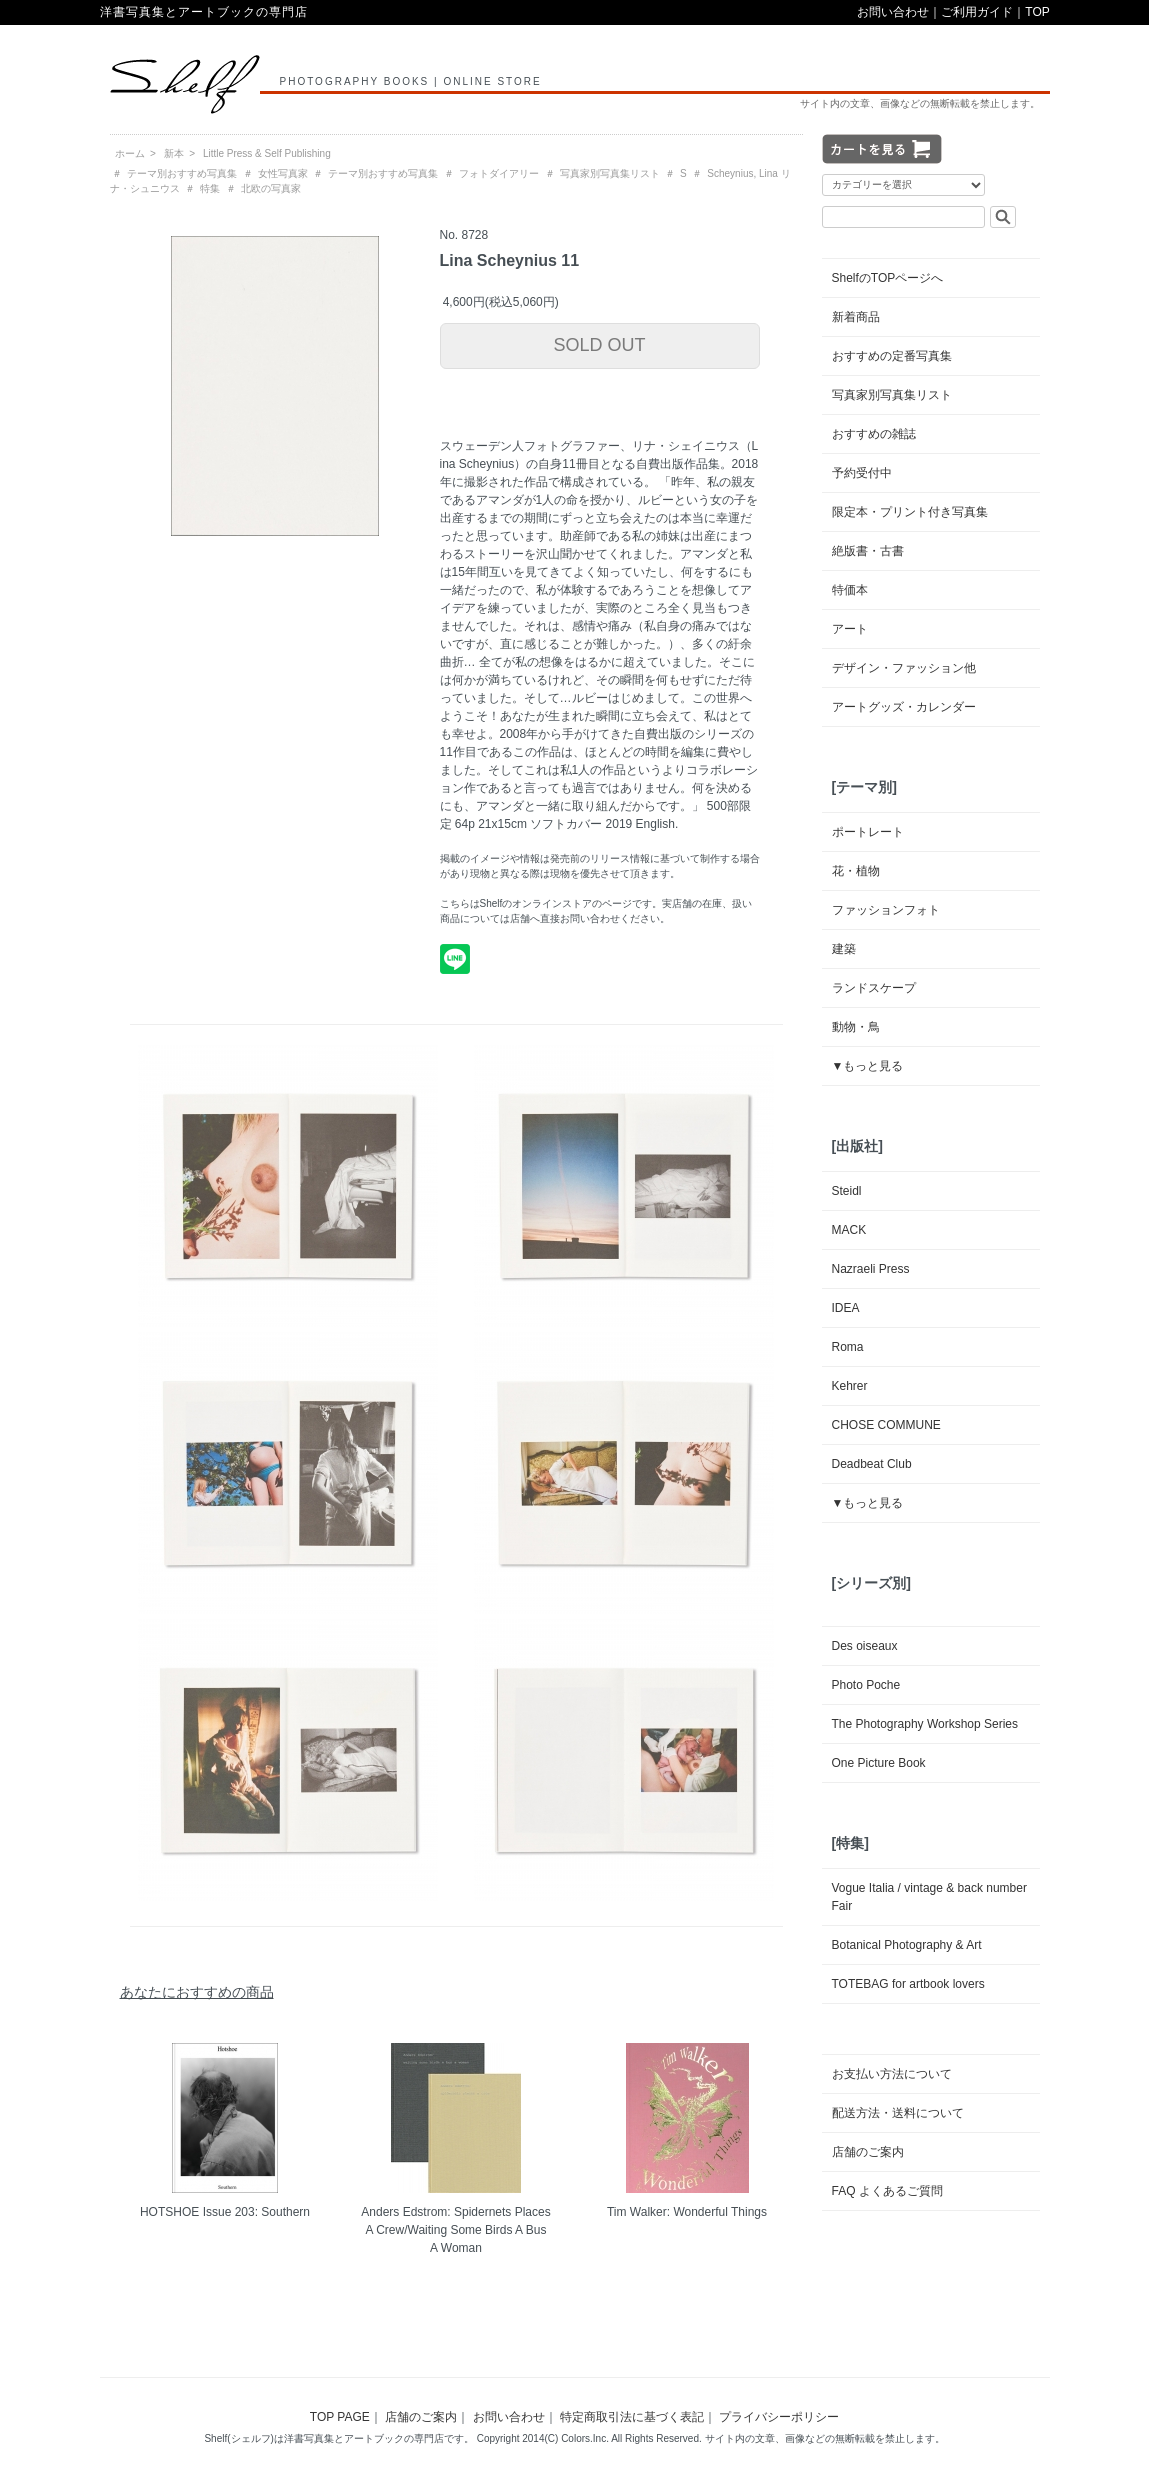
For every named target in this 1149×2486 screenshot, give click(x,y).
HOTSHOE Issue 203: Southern (225, 2212)
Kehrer (850, 1386)
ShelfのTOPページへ (888, 278)
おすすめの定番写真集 (892, 356)
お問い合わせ (893, 12)
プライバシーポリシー (779, 2417)
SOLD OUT (599, 345)
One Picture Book (879, 1763)
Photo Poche (866, 1685)
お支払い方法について (892, 2074)
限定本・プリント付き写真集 (910, 512)
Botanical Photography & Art (907, 1945)
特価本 (850, 590)
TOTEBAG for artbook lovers (908, 1984)
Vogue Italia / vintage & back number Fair (929, 1897)
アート (850, 629)
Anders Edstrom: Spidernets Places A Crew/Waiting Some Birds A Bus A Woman (455, 2230)
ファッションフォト (886, 910)
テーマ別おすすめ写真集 (182, 173)
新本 (174, 153)
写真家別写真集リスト (610, 173)
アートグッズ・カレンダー (904, 707)
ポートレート (868, 832)
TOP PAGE (340, 2417)
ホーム (130, 153)
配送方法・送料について (898, 2113)
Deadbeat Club (872, 1464)
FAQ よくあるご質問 (887, 2191)
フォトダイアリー (499, 173)
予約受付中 (862, 473)
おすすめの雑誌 (874, 434)
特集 (210, 188)
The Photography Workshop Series (925, 1724)
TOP (1037, 12)
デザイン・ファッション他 (904, 668)
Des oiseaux (865, 1646)
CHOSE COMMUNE (886, 1425)
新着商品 (856, 317)
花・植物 (856, 871)
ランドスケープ (874, 988)
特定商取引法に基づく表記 (632, 2417)
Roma (848, 1347)
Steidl (847, 1191)
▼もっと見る (868, 1066)
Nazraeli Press (871, 1269)
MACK (849, 1230)
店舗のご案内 (868, 2152)
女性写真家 (283, 173)
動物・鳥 (856, 1027)
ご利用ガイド (977, 12)
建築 (844, 949)
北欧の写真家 (271, 188)
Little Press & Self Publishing (267, 153)
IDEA (846, 1308)
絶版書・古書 (868, 551)
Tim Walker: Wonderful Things (687, 2212)
